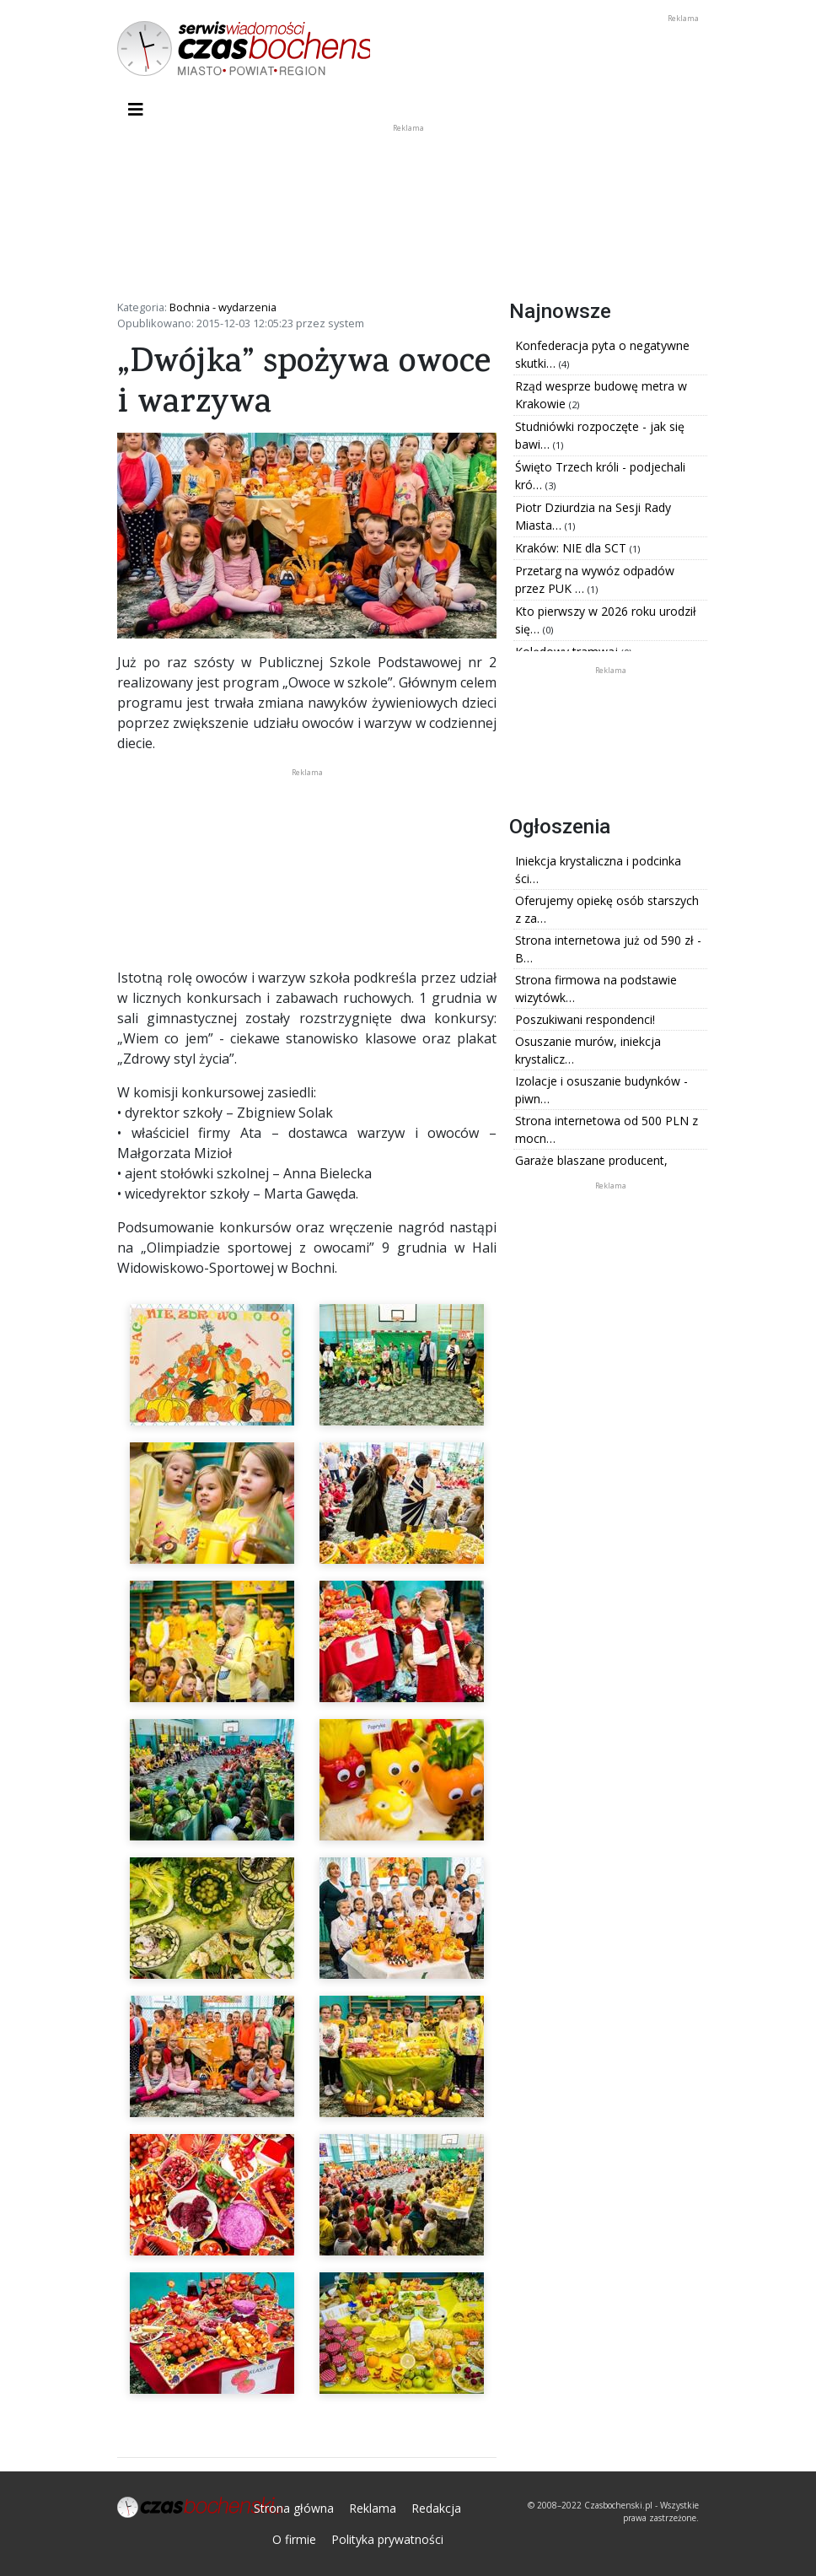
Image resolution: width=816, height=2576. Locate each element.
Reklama (372, 2508)
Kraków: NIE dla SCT (572, 548)
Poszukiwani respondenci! (585, 1019)
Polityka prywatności (387, 2539)
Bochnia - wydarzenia (222, 307)
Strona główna (294, 2508)
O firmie (294, 2539)
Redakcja (436, 2508)
